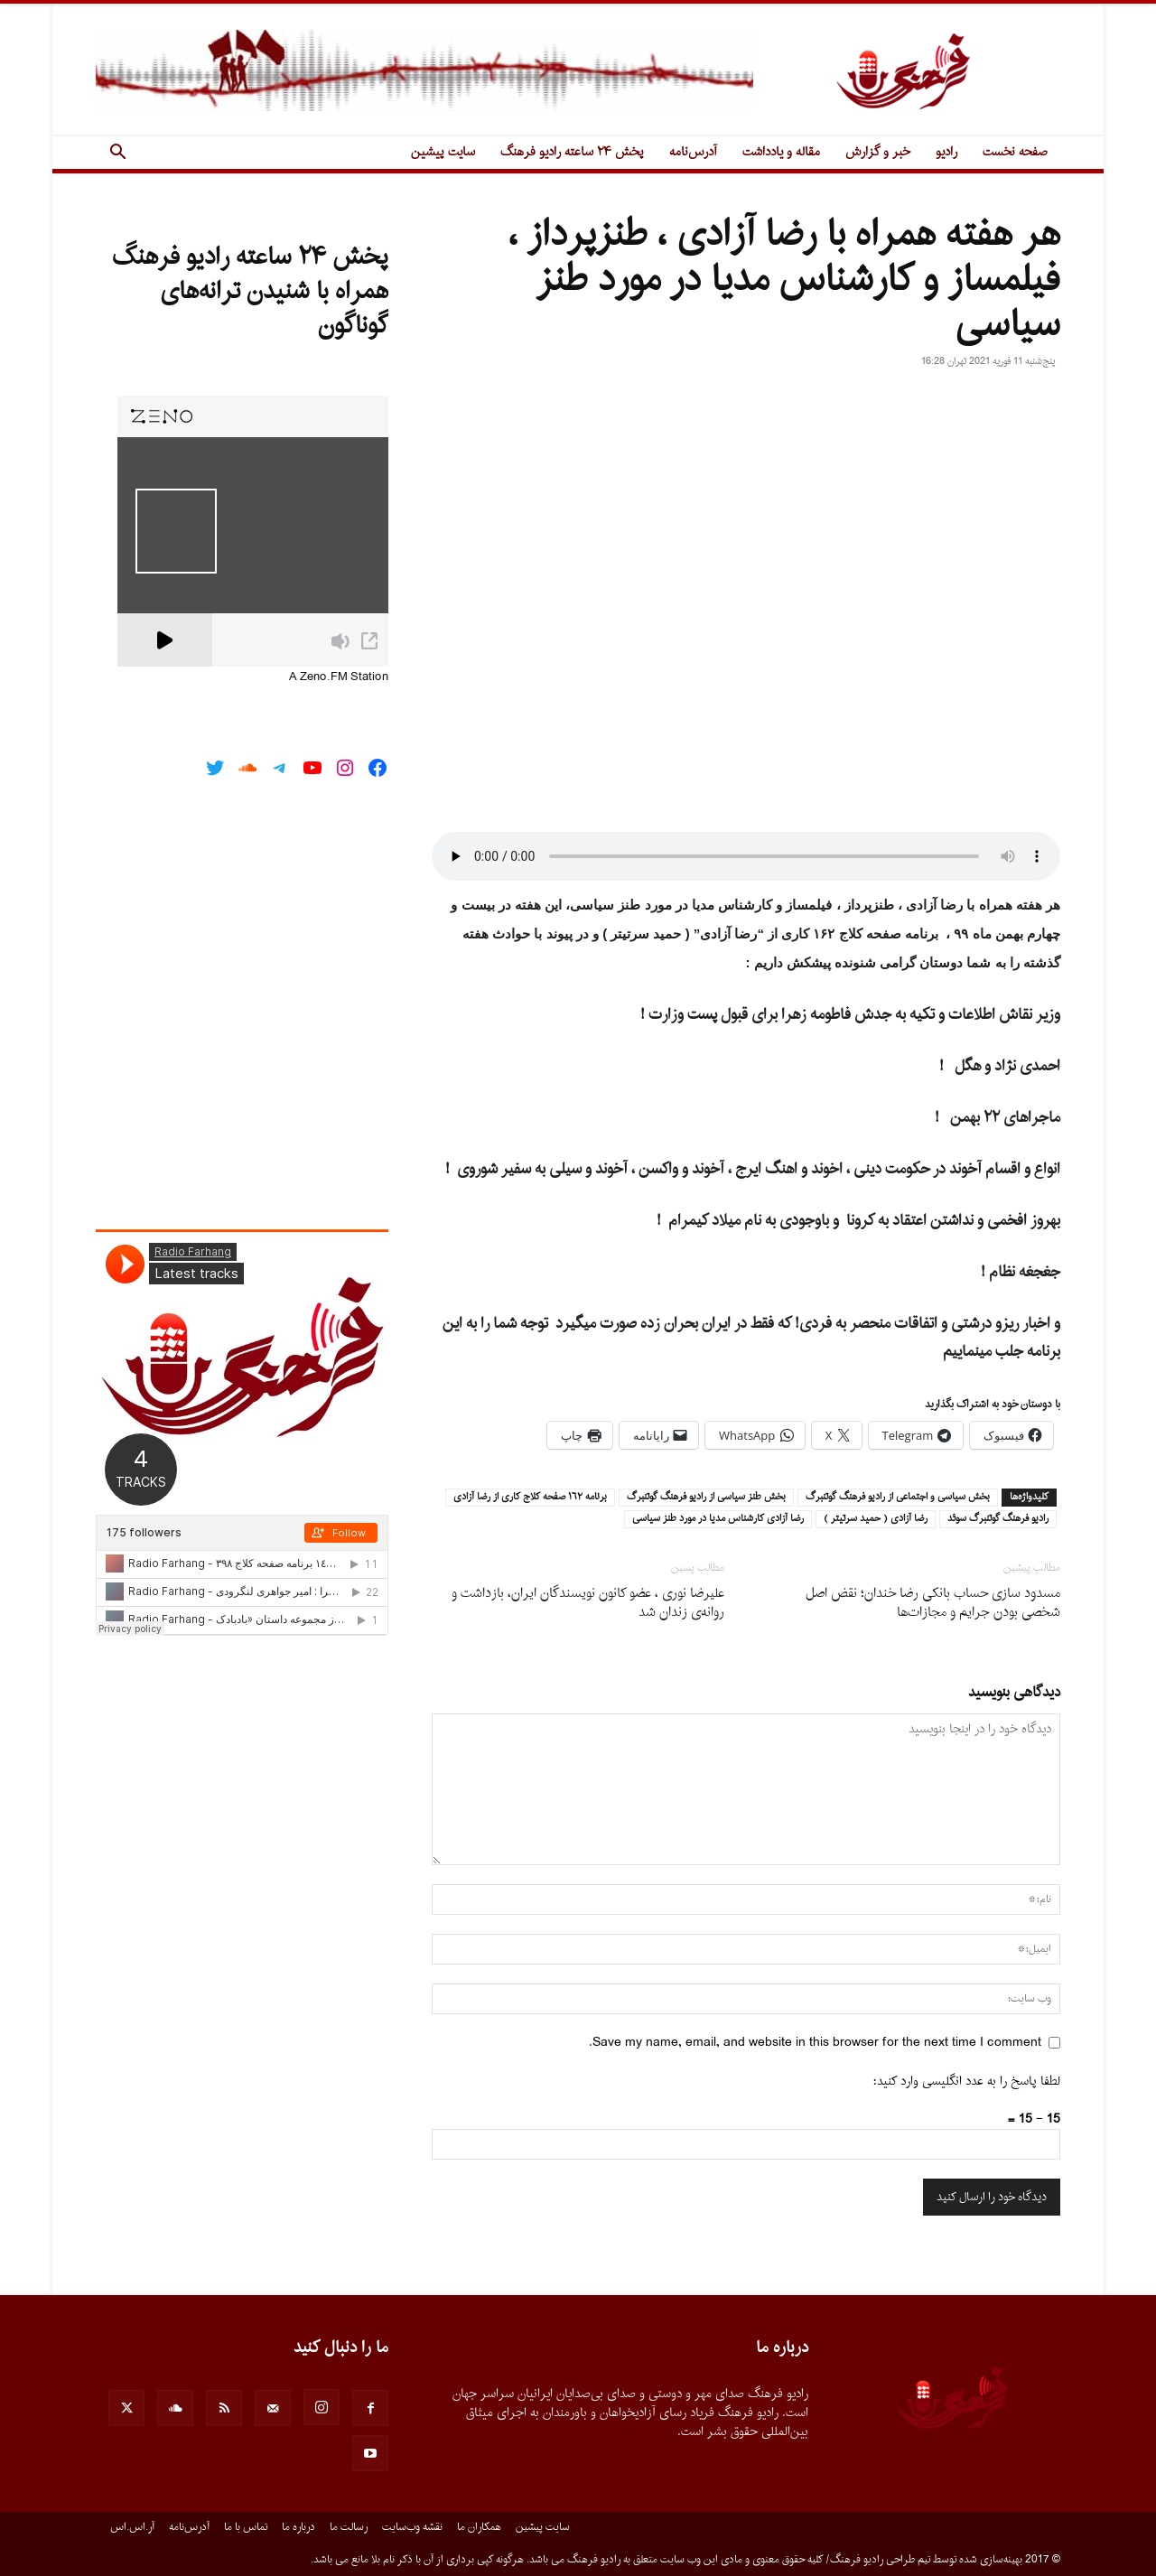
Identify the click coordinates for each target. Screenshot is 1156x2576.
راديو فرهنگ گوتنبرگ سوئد (998, 1519)
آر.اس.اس (132, 2527)
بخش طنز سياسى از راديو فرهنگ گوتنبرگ (706, 1498)
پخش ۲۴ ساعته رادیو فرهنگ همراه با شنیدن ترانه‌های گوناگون (250, 292)
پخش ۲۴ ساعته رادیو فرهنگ (572, 152)
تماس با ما (245, 2527)
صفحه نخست (1015, 152)
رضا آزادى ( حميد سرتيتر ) (876, 1519)
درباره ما (298, 2527)
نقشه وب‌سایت (412, 2527)
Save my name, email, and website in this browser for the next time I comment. (815, 2042)
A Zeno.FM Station (338, 677)
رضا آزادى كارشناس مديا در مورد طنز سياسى (718, 1519)
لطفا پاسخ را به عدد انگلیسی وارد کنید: (966, 2081)
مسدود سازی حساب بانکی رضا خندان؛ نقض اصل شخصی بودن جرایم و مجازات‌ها (933, 1603)
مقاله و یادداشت (781, 152)
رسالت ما (349, 2527)
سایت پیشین (443, 152)
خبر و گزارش (877, 152)
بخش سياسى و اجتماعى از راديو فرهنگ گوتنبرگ (898, 1498)
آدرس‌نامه (693, 152)
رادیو (946, 152)
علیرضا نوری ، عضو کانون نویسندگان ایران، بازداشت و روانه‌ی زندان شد (588, 1603)
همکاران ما (479, 2527)
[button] (117, 154)
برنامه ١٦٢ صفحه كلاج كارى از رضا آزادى (530, 1498)
